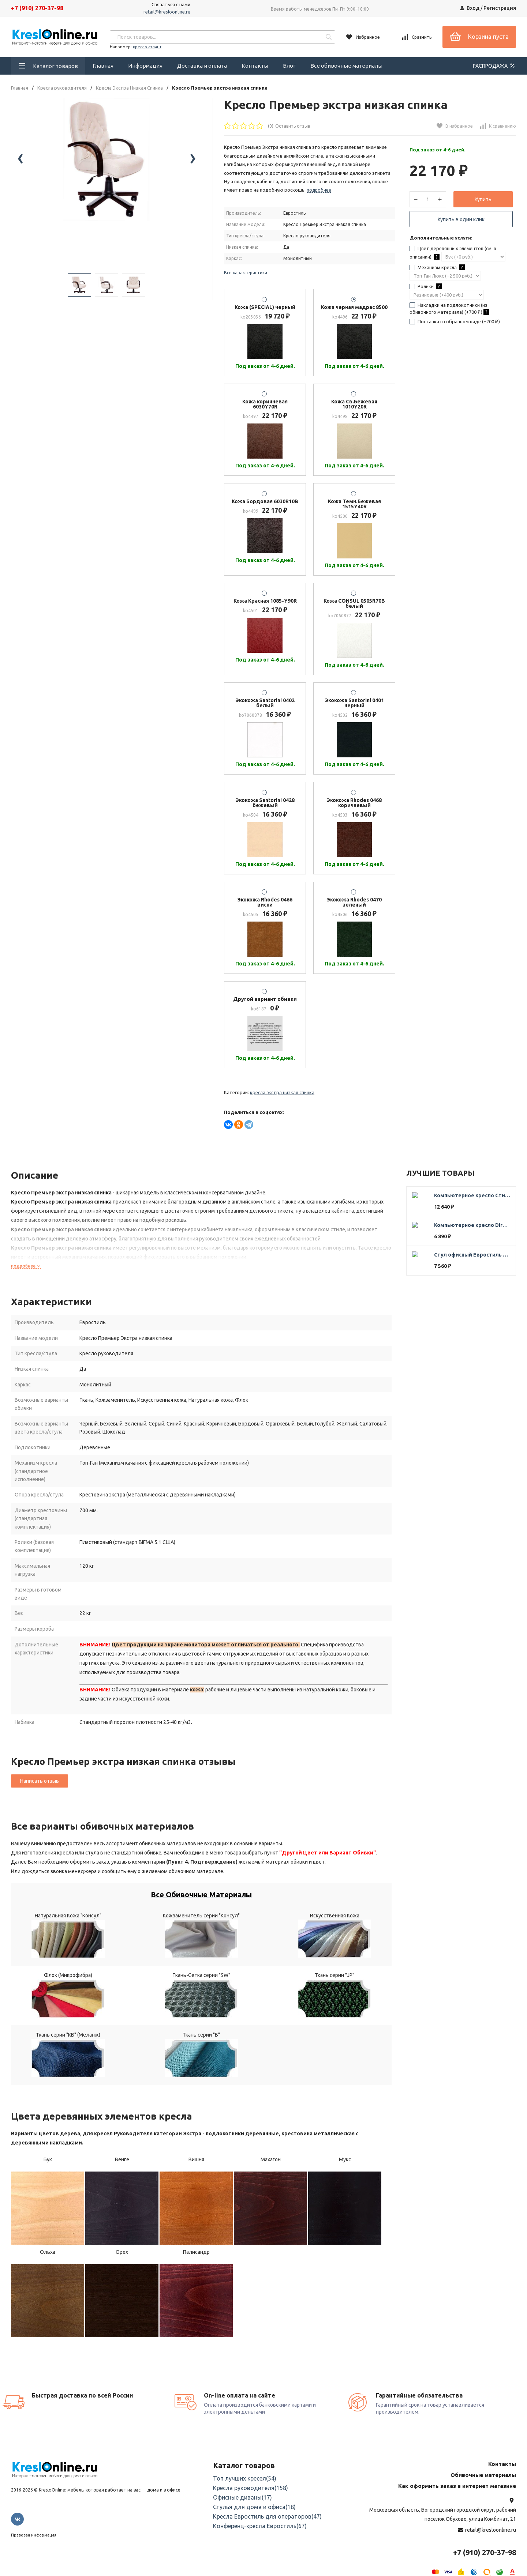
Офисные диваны (242, 2489)
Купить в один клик (461, 224)
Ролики (430, 299)
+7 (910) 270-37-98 (37, 8)
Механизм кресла (441, 280)
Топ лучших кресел (244, 2470)
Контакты (255, 66)
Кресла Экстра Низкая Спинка (129, 88)
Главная (103, 66)
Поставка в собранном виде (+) (459, 334)
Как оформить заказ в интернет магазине (457, 2477)
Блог (289, 66)
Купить (483, 204)
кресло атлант (147, 47)
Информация (145, 66)
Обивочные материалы (483, 2466)
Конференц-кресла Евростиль (260, 2517)
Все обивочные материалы (346, 66)
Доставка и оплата (202, 66)
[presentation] (20, 182)
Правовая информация (33, 2526)
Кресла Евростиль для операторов (267, 2508)
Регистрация (499, 8)
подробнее (26, 1265)
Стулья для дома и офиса (254, 2498)
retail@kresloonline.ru (166, 11)
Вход (473, 8)
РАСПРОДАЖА (494, 65)
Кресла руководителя (62, 88)
